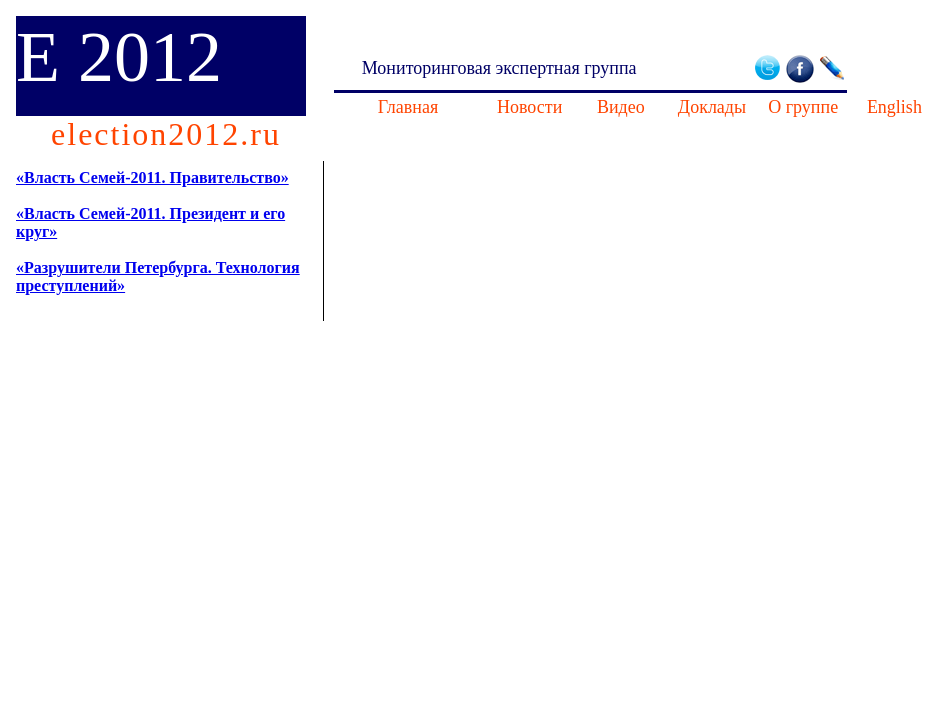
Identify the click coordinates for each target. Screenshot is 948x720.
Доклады (712, 107)
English (894, 107)
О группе (803, 107)
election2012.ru (166, 134)
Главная (408, 107)
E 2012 (119, 57)
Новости (529, 107)
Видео (621, 107)
